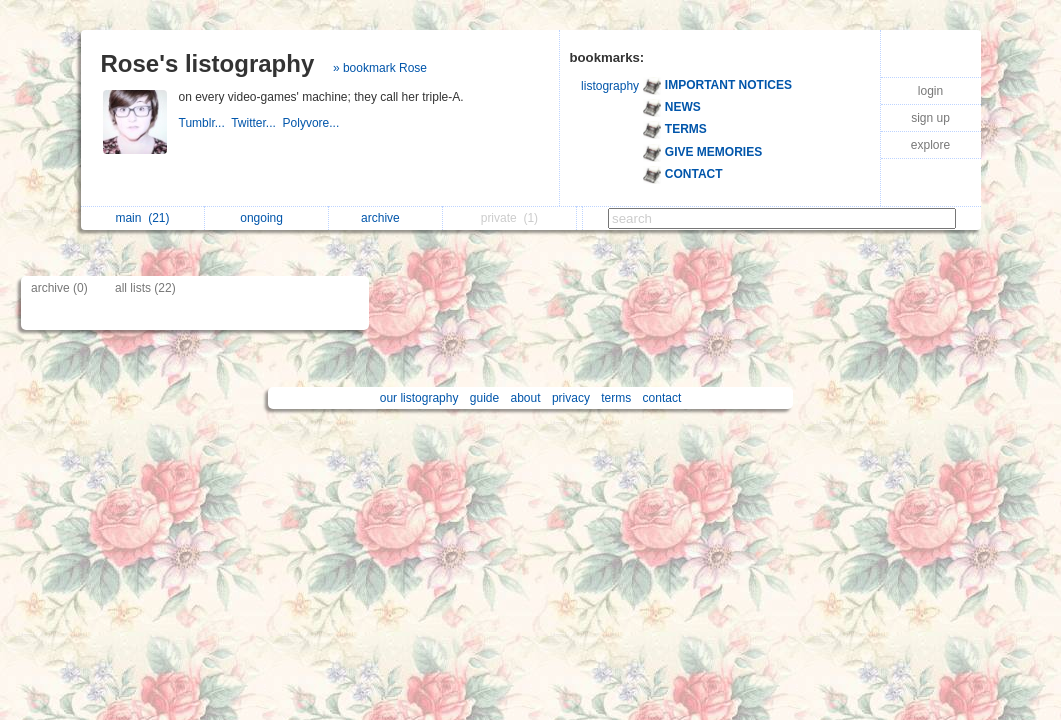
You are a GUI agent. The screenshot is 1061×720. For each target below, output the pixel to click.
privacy (571, 398)
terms (616, 398)
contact (662, 398)
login (930, 91)
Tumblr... (205, 123)
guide (484, 398)
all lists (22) (145, 288)
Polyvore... (313, 123)
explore (930, 145)
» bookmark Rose (380, 68)
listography (610, 86)
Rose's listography (208, 63)
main (142, 218)
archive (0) (59, 288)
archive (385, 218)
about (526, 398)
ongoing (266, 218)
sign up (930, 118)
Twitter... (256, 123)
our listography (419, 398)
